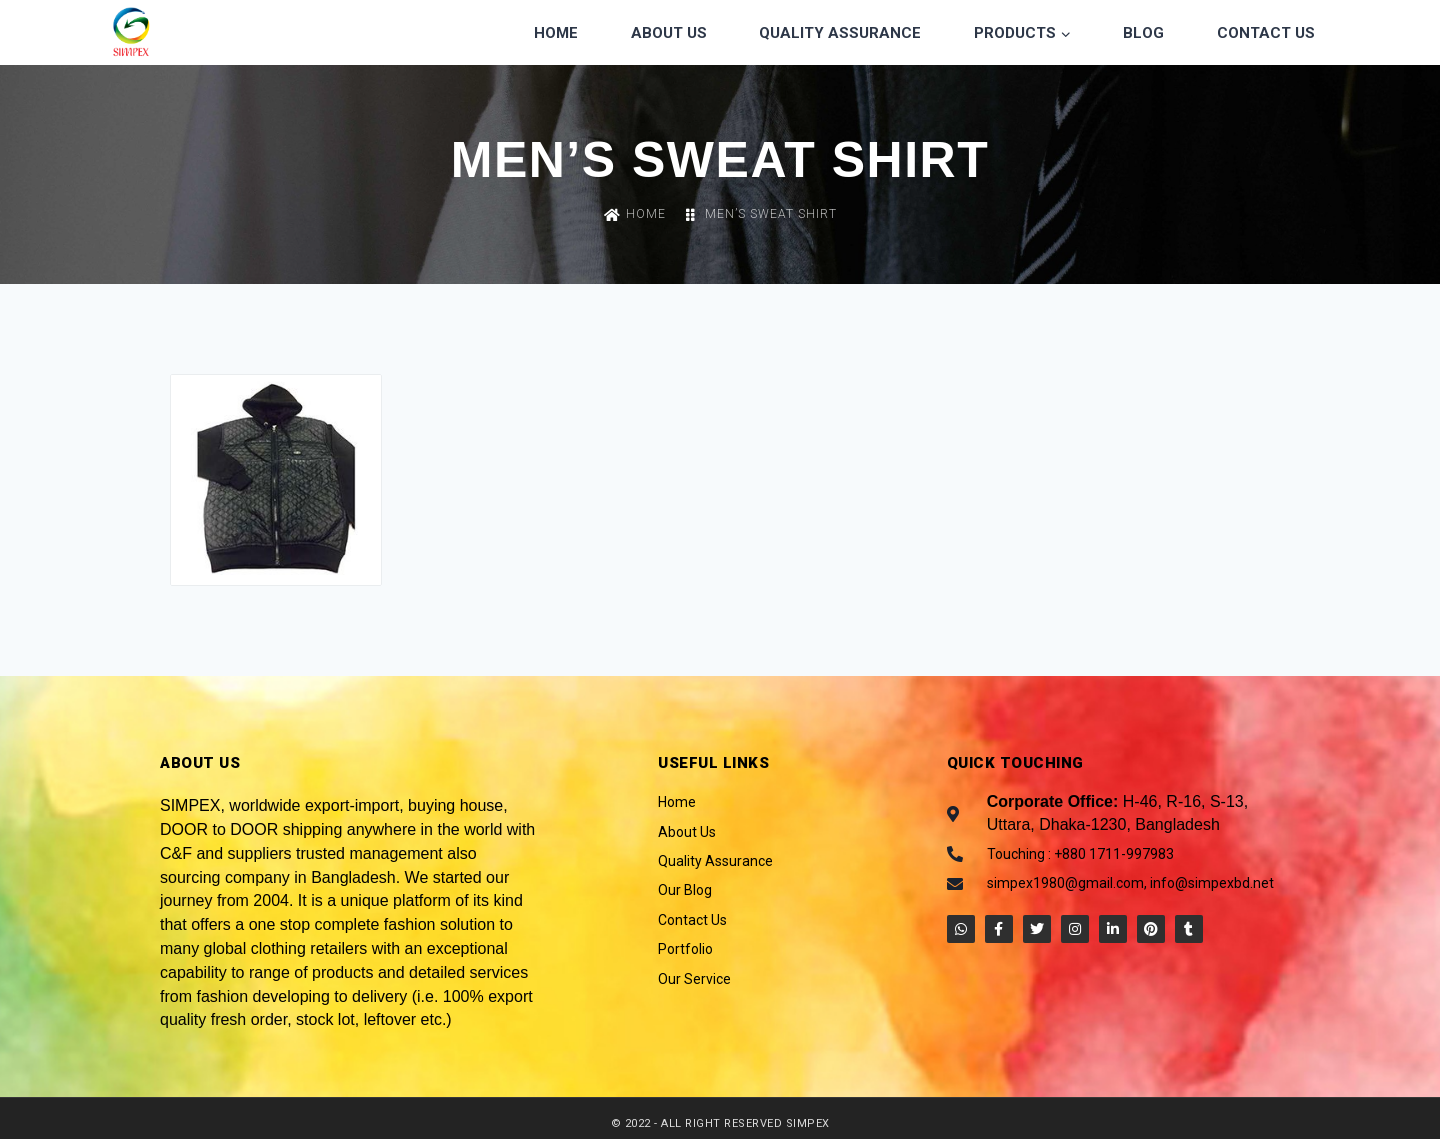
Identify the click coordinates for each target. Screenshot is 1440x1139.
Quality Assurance (840, 33)
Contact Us (1266, 33)
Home (556, 33)
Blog (1143, 33)
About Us (669, 33)
